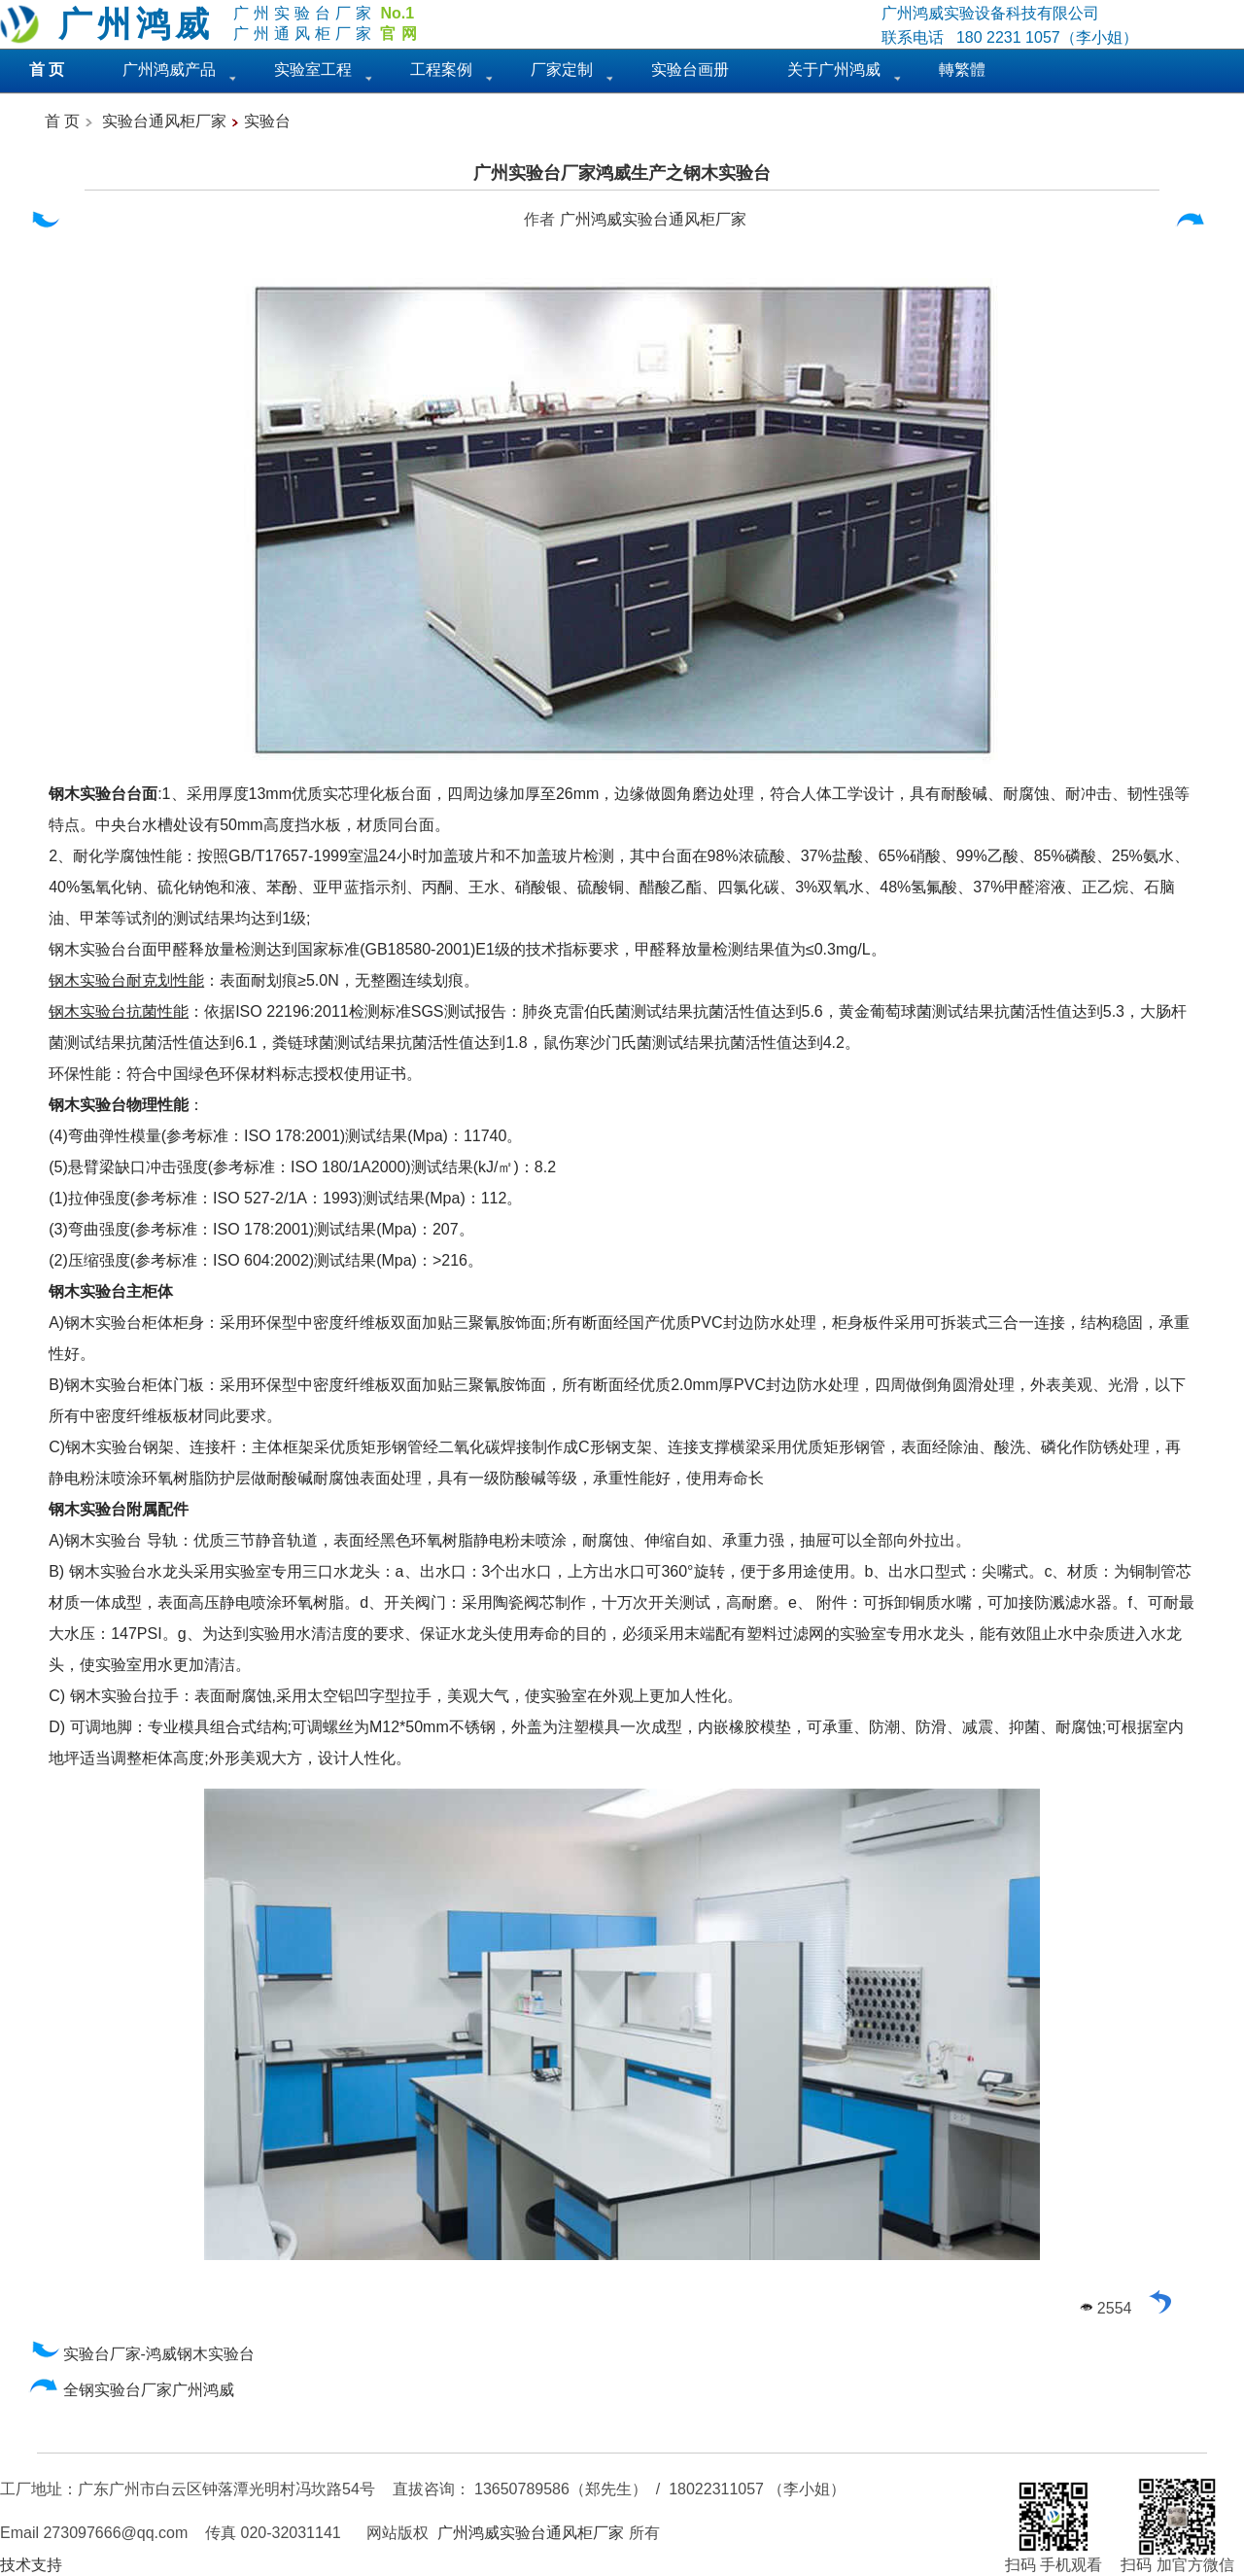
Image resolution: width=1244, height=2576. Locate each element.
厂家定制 (562, 69)
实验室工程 (313, 69)
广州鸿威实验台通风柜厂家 (653, 219)
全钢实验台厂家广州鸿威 (131, 2390)
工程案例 (441, 69)
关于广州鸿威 (834, 69)
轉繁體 (962, 69)
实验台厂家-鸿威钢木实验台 (142, 2354)
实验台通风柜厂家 (164, 121)
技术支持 (31, 2565)
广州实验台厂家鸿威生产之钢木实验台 (622, 173)
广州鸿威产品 (169, 69)
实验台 (267, 121)
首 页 (62, 121)
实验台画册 (690, 69)
